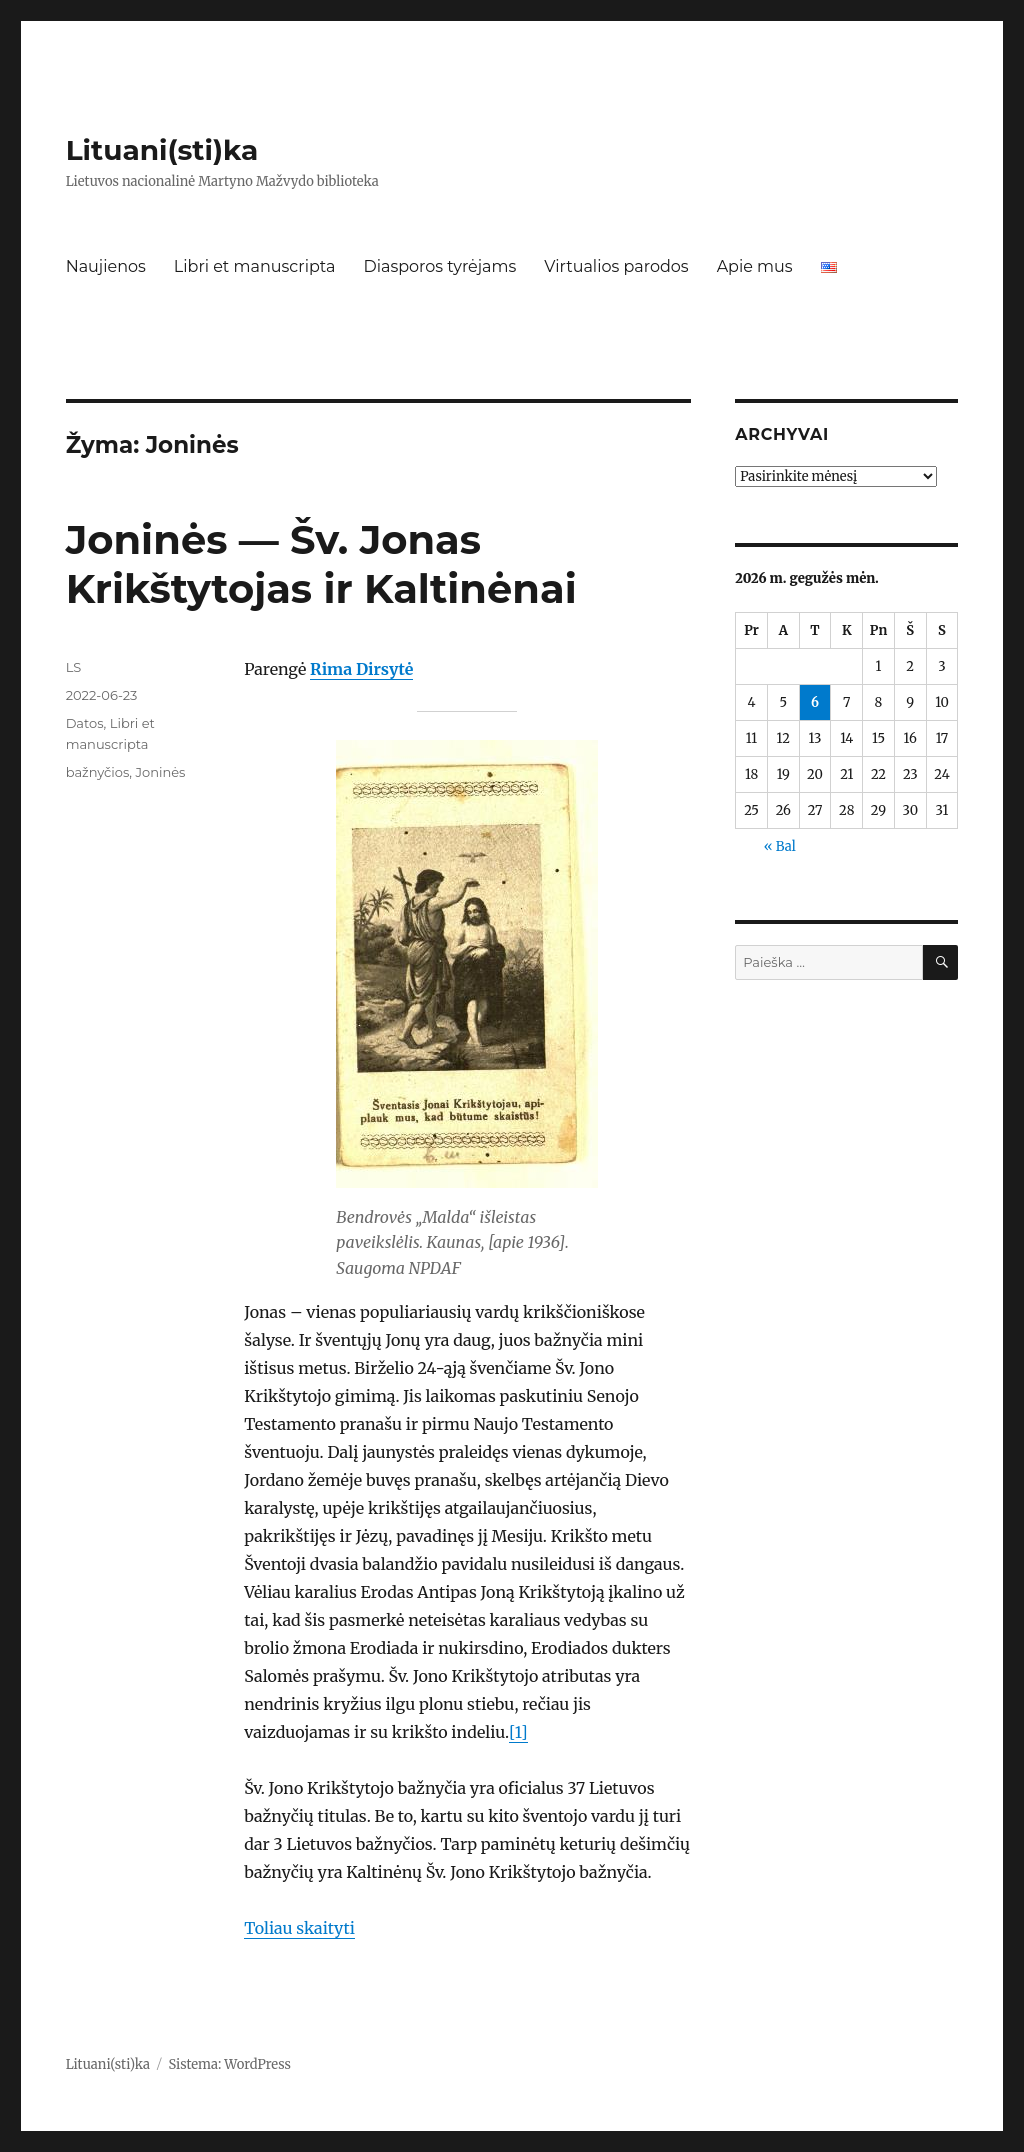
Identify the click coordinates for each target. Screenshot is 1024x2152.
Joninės (160, 772)
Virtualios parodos (616, 266)
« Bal (780, 846)
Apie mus (755, 266)
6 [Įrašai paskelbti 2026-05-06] (815, 702)
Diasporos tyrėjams (439, 266)
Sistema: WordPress (229, 2064)
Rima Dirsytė (361, 669)
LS (74, 667)
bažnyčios (98, 772)
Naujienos (106, 266)
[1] (518, 1732)
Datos (85, 723)
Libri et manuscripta (255, 266)
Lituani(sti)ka (162, 150)
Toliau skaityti (299, 1928)
